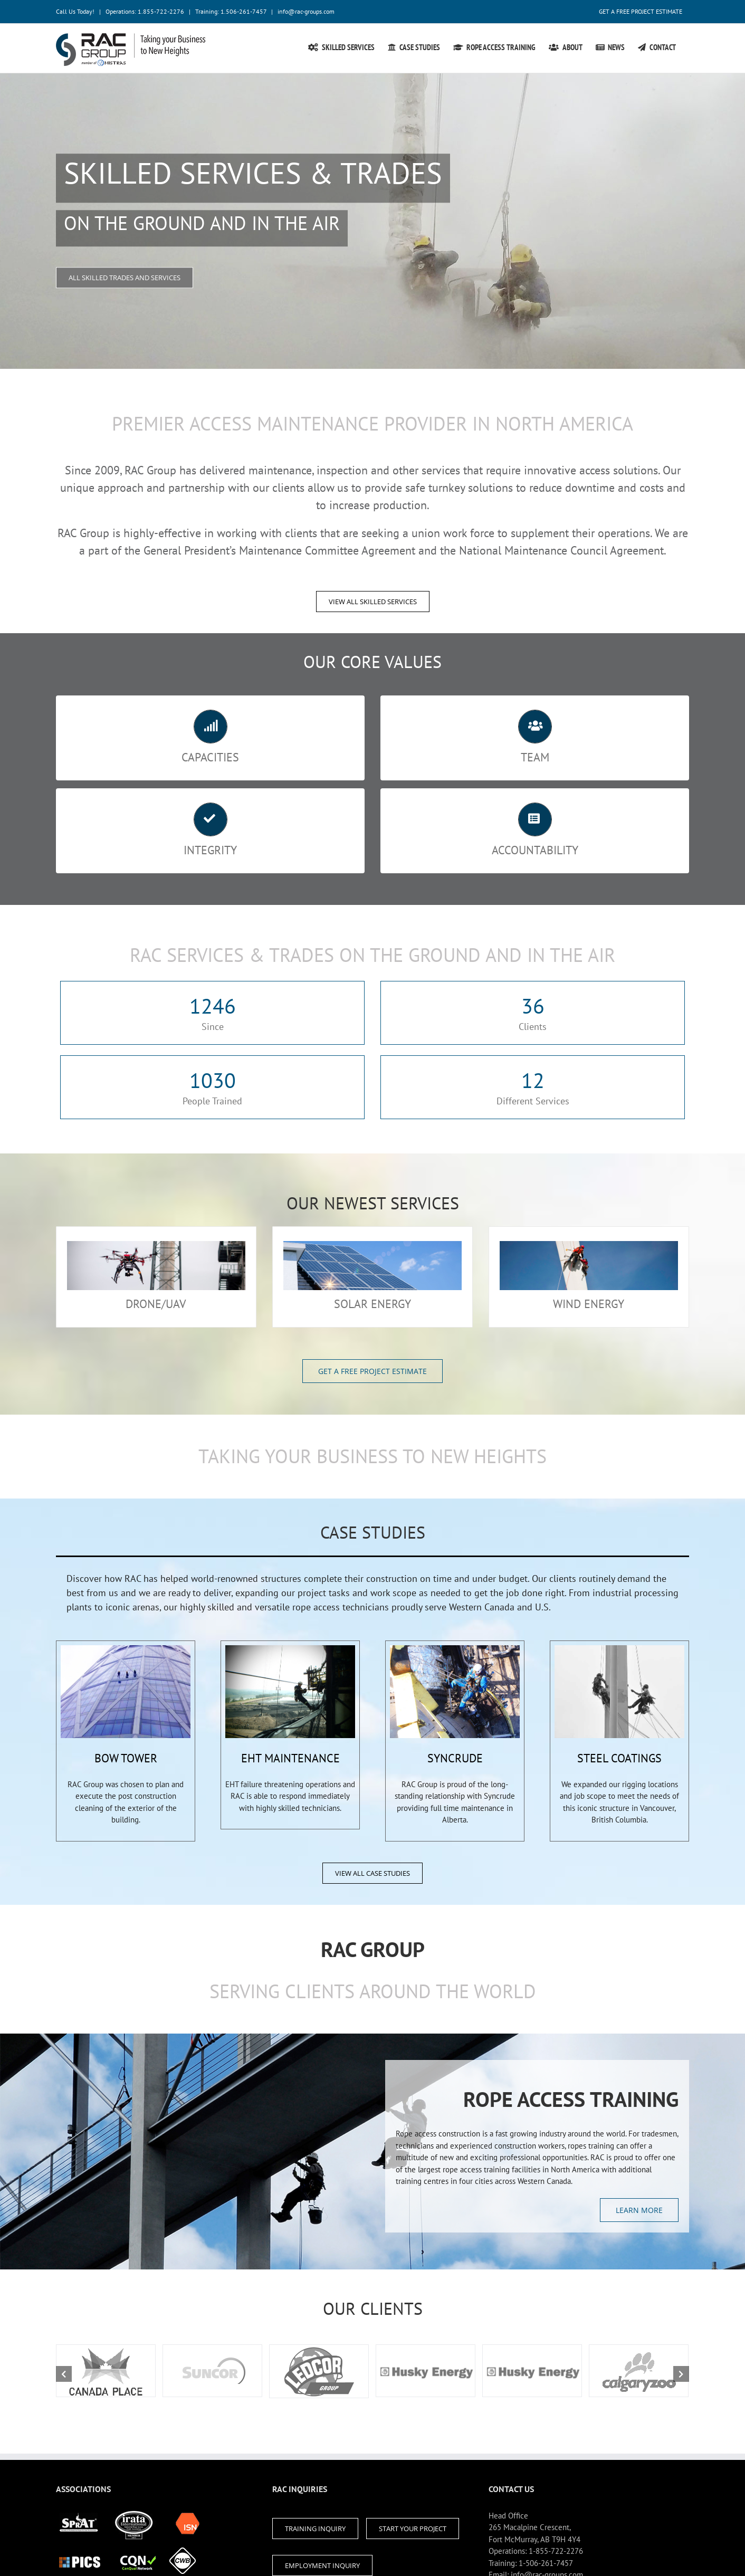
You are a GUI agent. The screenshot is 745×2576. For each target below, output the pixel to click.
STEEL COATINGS (619, 1758)
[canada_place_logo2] (105, 2371)
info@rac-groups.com (306, 11)
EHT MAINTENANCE (290, 1758)
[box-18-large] (125, 1651)
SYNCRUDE (455, 1758)
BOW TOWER (125, 1758)
